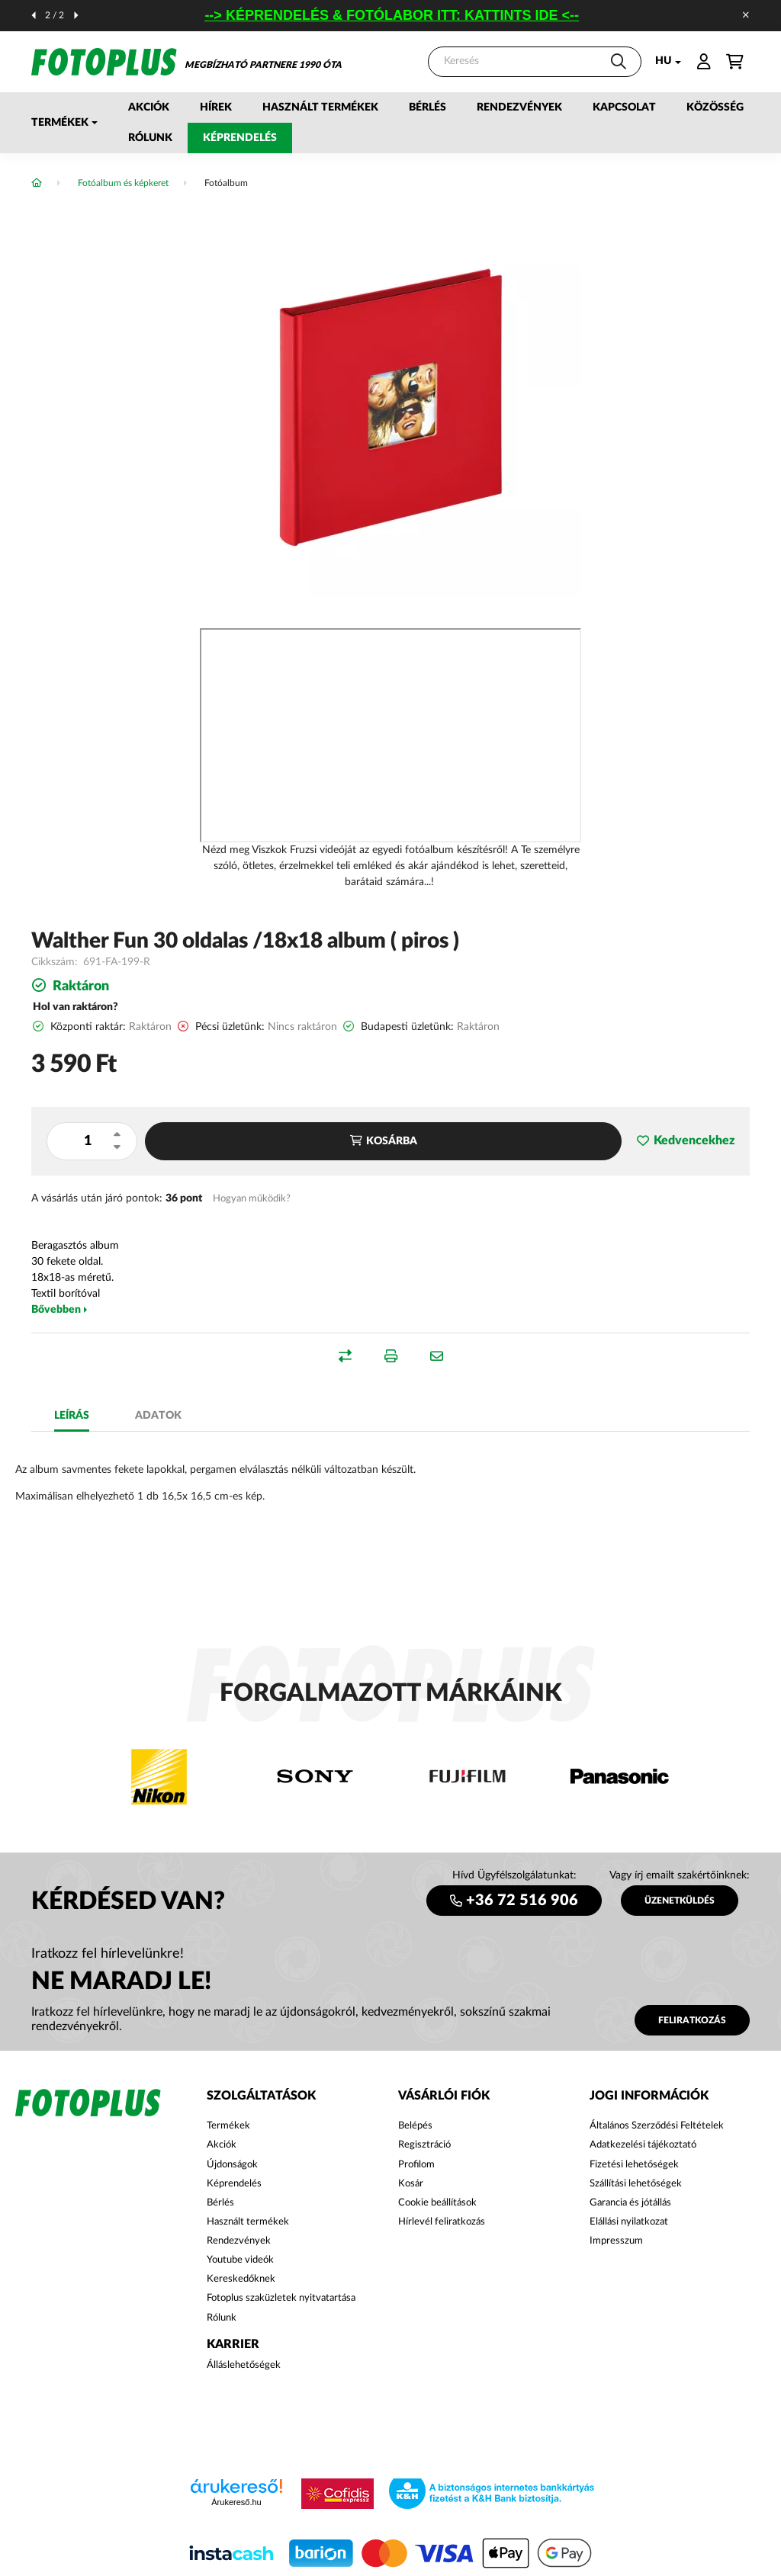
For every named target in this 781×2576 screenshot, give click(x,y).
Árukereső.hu (236, 2502)
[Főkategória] (36, 183)
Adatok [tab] (158, 1415)
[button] (64, 122)
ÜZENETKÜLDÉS (679, 1900)
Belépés (415, 2126)
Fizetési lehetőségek (634, 2165)
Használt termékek (320, 107)
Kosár (410, 2184)
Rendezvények (519, 107)
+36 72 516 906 (522, 1900)
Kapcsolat (624, 107)
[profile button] (704, 62)
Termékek (228, 2126)
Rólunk (150, 138)
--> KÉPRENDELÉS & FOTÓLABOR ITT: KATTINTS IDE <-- (404, 15)
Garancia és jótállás (630, 2203)
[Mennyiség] (87, 1141)
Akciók (148, 107)
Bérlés (427, 107)
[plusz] (116, 1134)
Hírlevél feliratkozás (441, 2222)
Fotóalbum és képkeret (123, 183)
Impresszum (616, 2241)
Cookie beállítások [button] (437, 2203)
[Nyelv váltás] (664, 62)
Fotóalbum (226, 183)
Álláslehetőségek (244, 2365)
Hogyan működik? (252, 1198)
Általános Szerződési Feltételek (657, 2126)
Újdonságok (232, 2165)
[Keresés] (534, 62)
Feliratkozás (692, 2020)
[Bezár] (745, 15)
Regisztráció (424, 2145)
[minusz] (116, 1146)
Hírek (216, 107)
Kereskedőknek (241, 2279)
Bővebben (56, 1309)
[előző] (33, 15)
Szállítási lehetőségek (636, 2184)
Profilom (416, 2165)
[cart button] (734, 62)
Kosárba (391, 1141)
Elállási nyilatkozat (629, 2222)
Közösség (715, 107)
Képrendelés (240, 138)
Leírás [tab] (71, 1415)
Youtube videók (240, 2260)
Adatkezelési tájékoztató (643, 2145)
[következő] (76, 15)
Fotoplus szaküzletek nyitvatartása (281, 2298)
